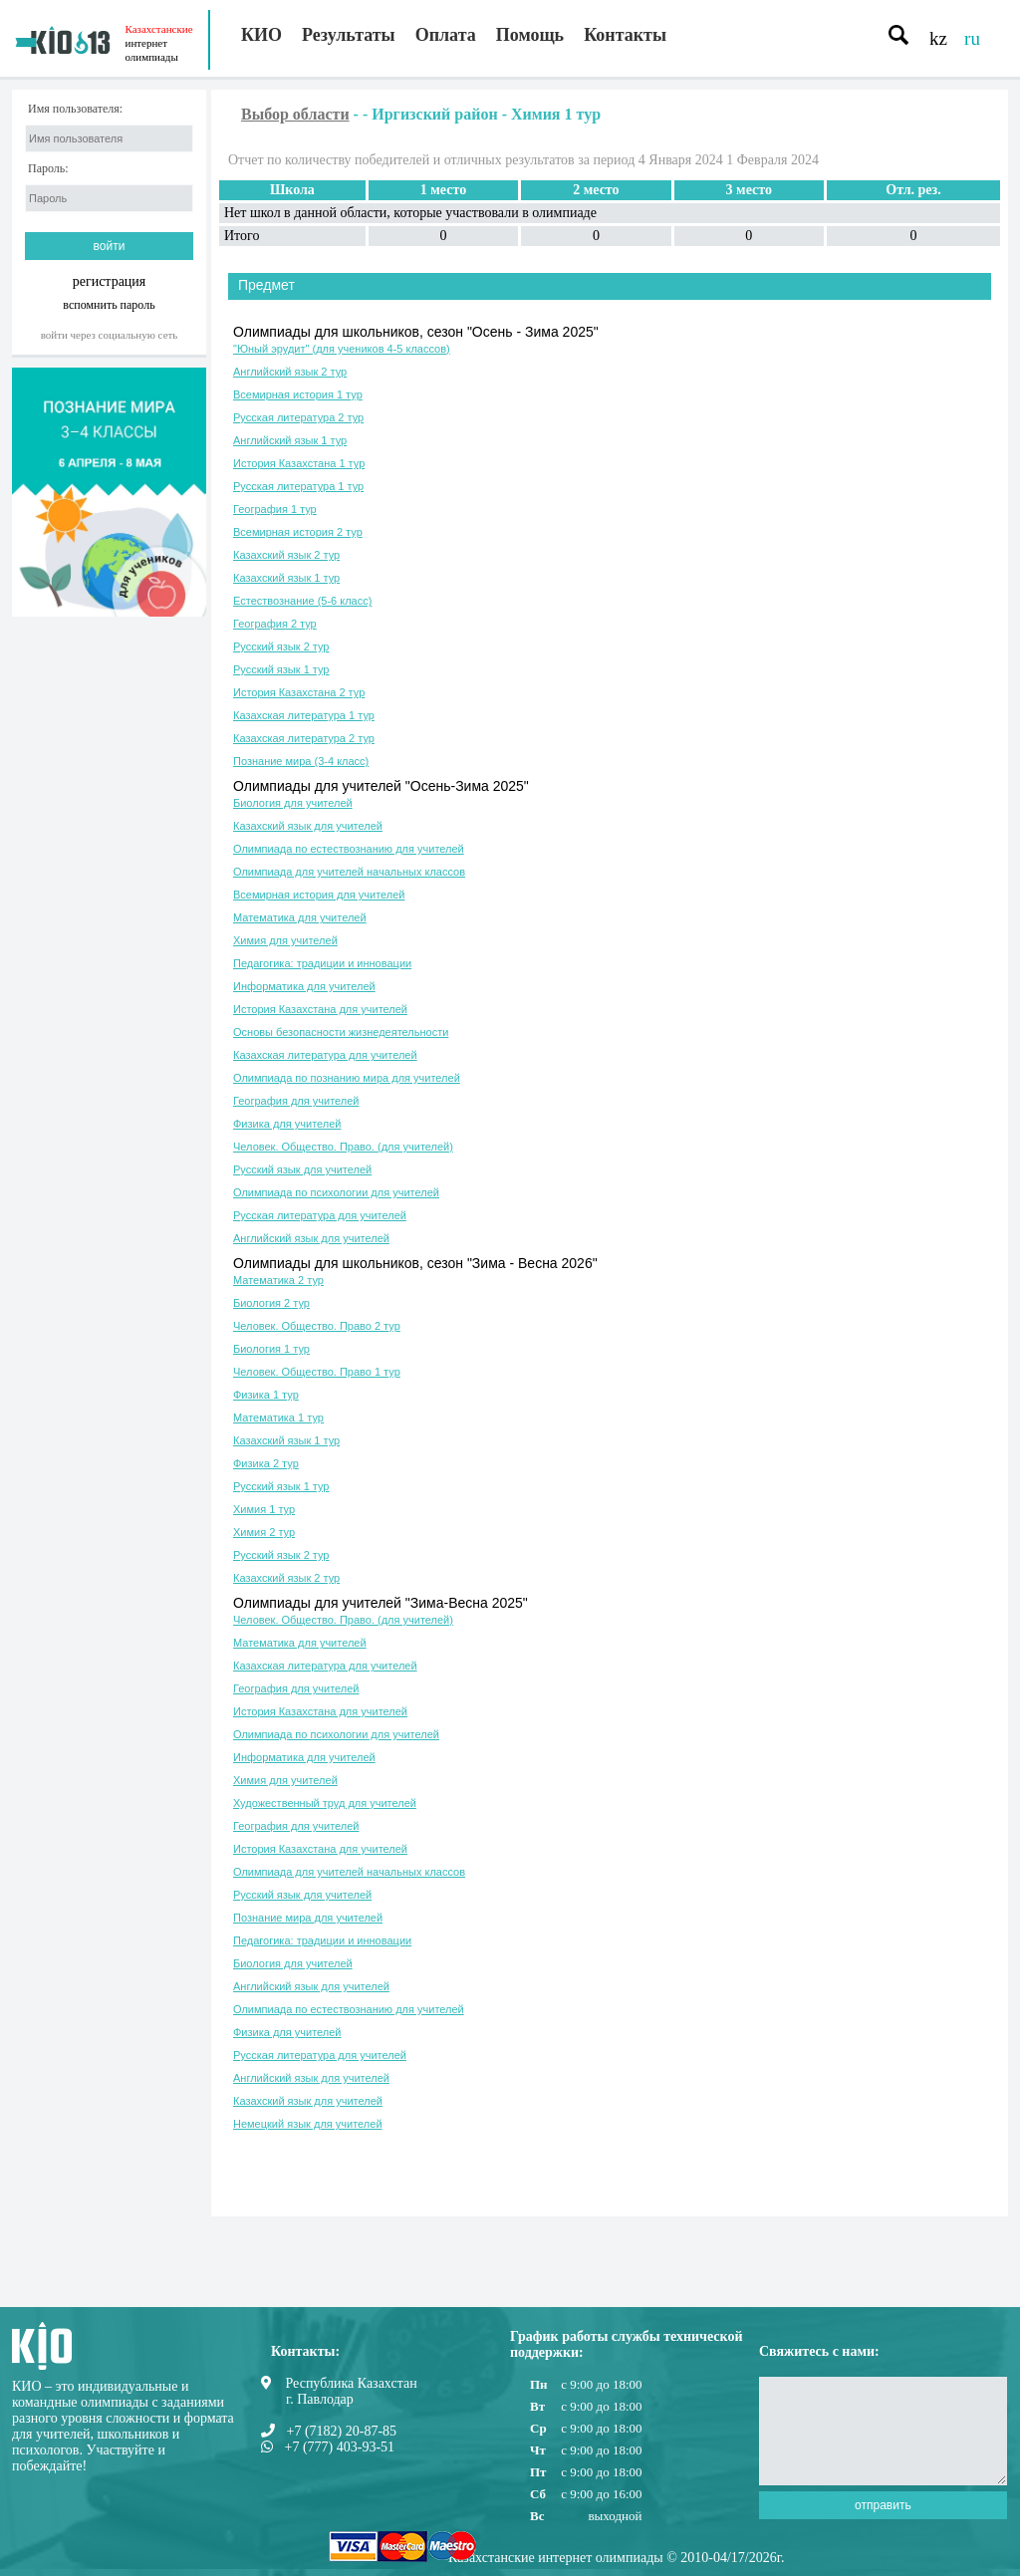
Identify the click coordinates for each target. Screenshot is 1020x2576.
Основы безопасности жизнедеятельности (340, 1032)
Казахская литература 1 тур (304, 715)
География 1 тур (275, 509)
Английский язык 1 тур (290, 440)
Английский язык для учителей (311, 1238)
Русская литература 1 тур (298, 486)
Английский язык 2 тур (290, 372)
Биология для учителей (293, 803)
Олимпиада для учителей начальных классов (349, 872)
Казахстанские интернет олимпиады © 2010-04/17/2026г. (616, 2557)
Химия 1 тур (264, 1509)
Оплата (445, 35)
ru (972, 38)
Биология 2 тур (271, 1303)
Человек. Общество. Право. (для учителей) (343, 1147)
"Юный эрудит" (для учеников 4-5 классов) (341, 349)
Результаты (348, 35)
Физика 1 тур (266, 1395)
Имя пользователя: (75, 109)
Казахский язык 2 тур (286, 555)
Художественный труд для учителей (324, 1803)
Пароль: (48, 168)
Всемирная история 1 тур (298, 394)
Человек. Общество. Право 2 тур (316, 1326)
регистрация (109, 281)
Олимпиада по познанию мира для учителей (346, 1078)
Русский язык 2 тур (281, 646)
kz (938, 38)
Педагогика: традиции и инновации (322, 963)
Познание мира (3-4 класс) (301, 761)
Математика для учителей (300, 917)
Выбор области (295, 114)
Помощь (530, 35)
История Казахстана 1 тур (299, 463)
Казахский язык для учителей (307, 826)
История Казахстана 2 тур (299, 692)
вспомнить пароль (108, 304)
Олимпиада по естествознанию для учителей (348, 849)
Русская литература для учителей (319, 1215)
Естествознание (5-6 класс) (302, 601)
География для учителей (296, 1101)
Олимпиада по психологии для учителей (336, 1192)
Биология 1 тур (271, 1349)
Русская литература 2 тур (298, 417)
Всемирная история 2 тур (298, 532)
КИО (261, 35)
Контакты (625, 35)
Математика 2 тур (278, 1280)
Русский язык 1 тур (281, 669)
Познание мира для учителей (307, 1918)
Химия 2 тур (264, 1532)
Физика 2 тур (266, 1463)
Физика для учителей (287, 1124)
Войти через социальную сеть (109, 335)
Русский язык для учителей (302, 1169)
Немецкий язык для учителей (307, 2124)
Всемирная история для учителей (319, 895)
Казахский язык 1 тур (286, 578)
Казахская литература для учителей (325, 1055)
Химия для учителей (285, 940)
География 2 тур (275, 624)
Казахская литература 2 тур (304, 738)
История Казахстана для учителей (320, 1009)
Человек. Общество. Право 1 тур (316, 1372)
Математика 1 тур (278, 1417)
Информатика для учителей (304, 986)
